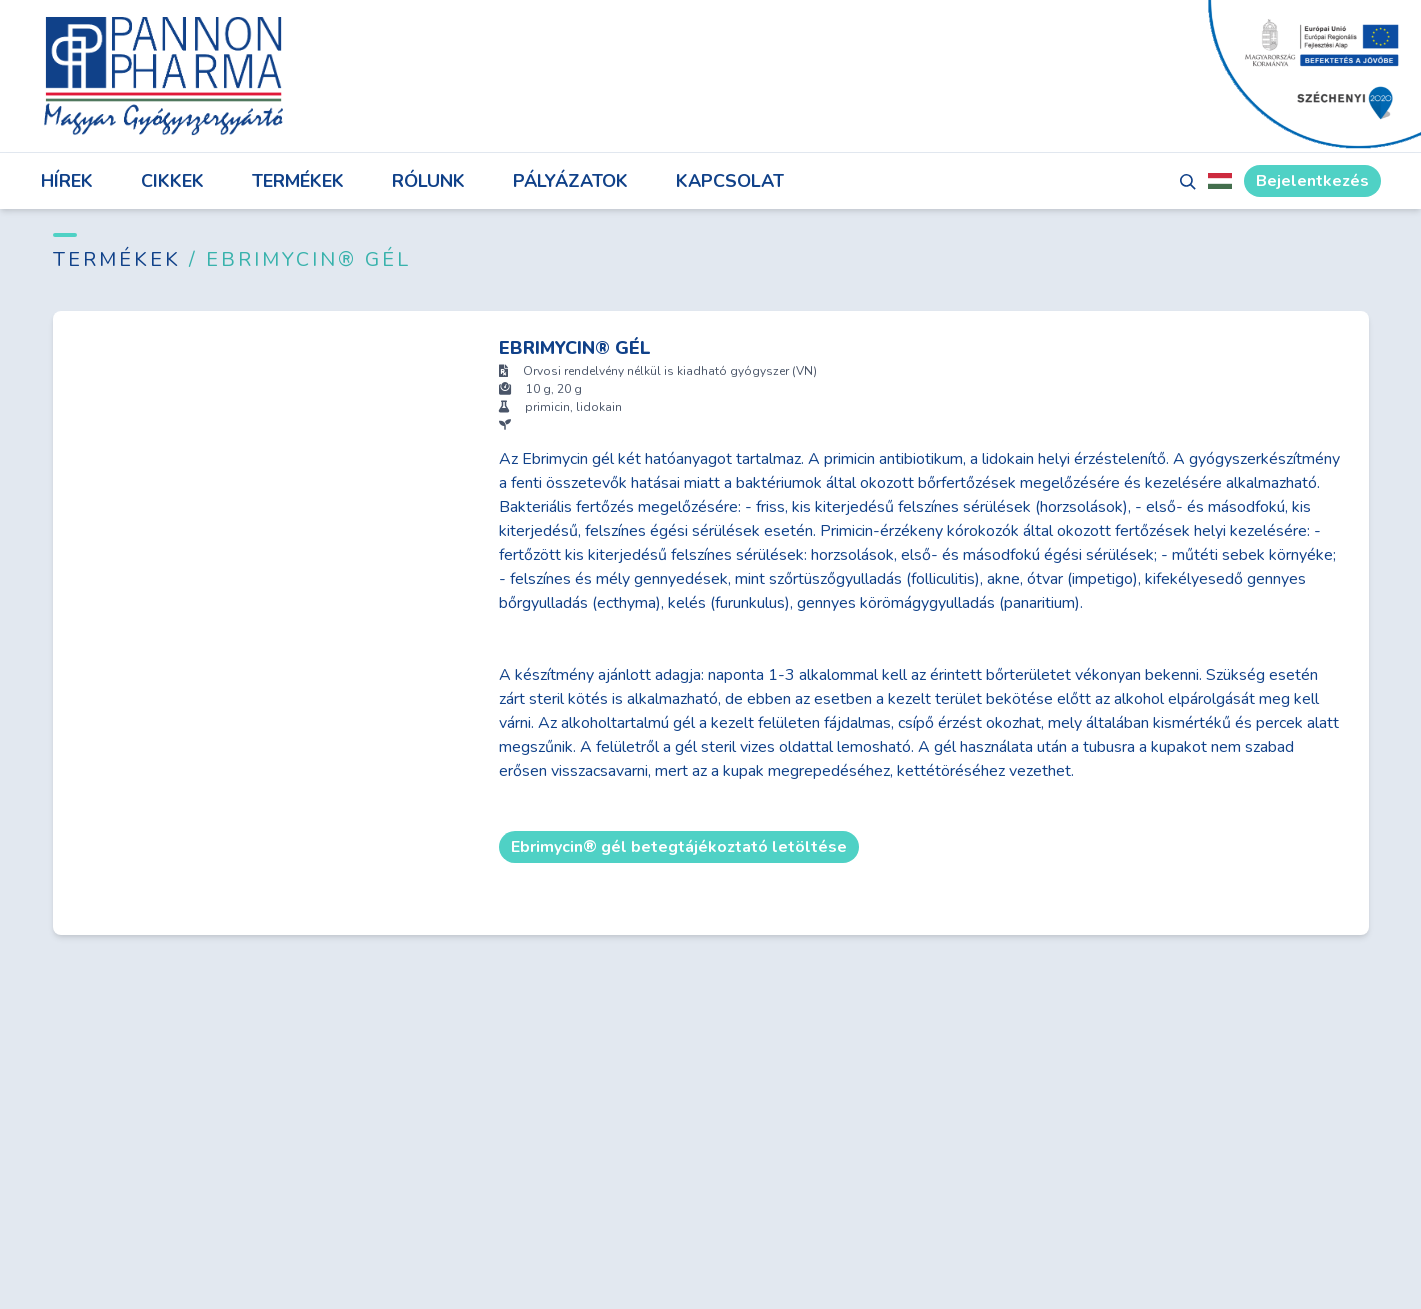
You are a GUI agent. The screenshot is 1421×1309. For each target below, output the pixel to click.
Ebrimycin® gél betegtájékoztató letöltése (679, 847)
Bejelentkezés (1312, 181)
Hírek (67, 181)
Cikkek (172, 181)
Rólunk (428, 181)
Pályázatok (570, 181)
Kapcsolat (730, 181)
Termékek (298, 181)
